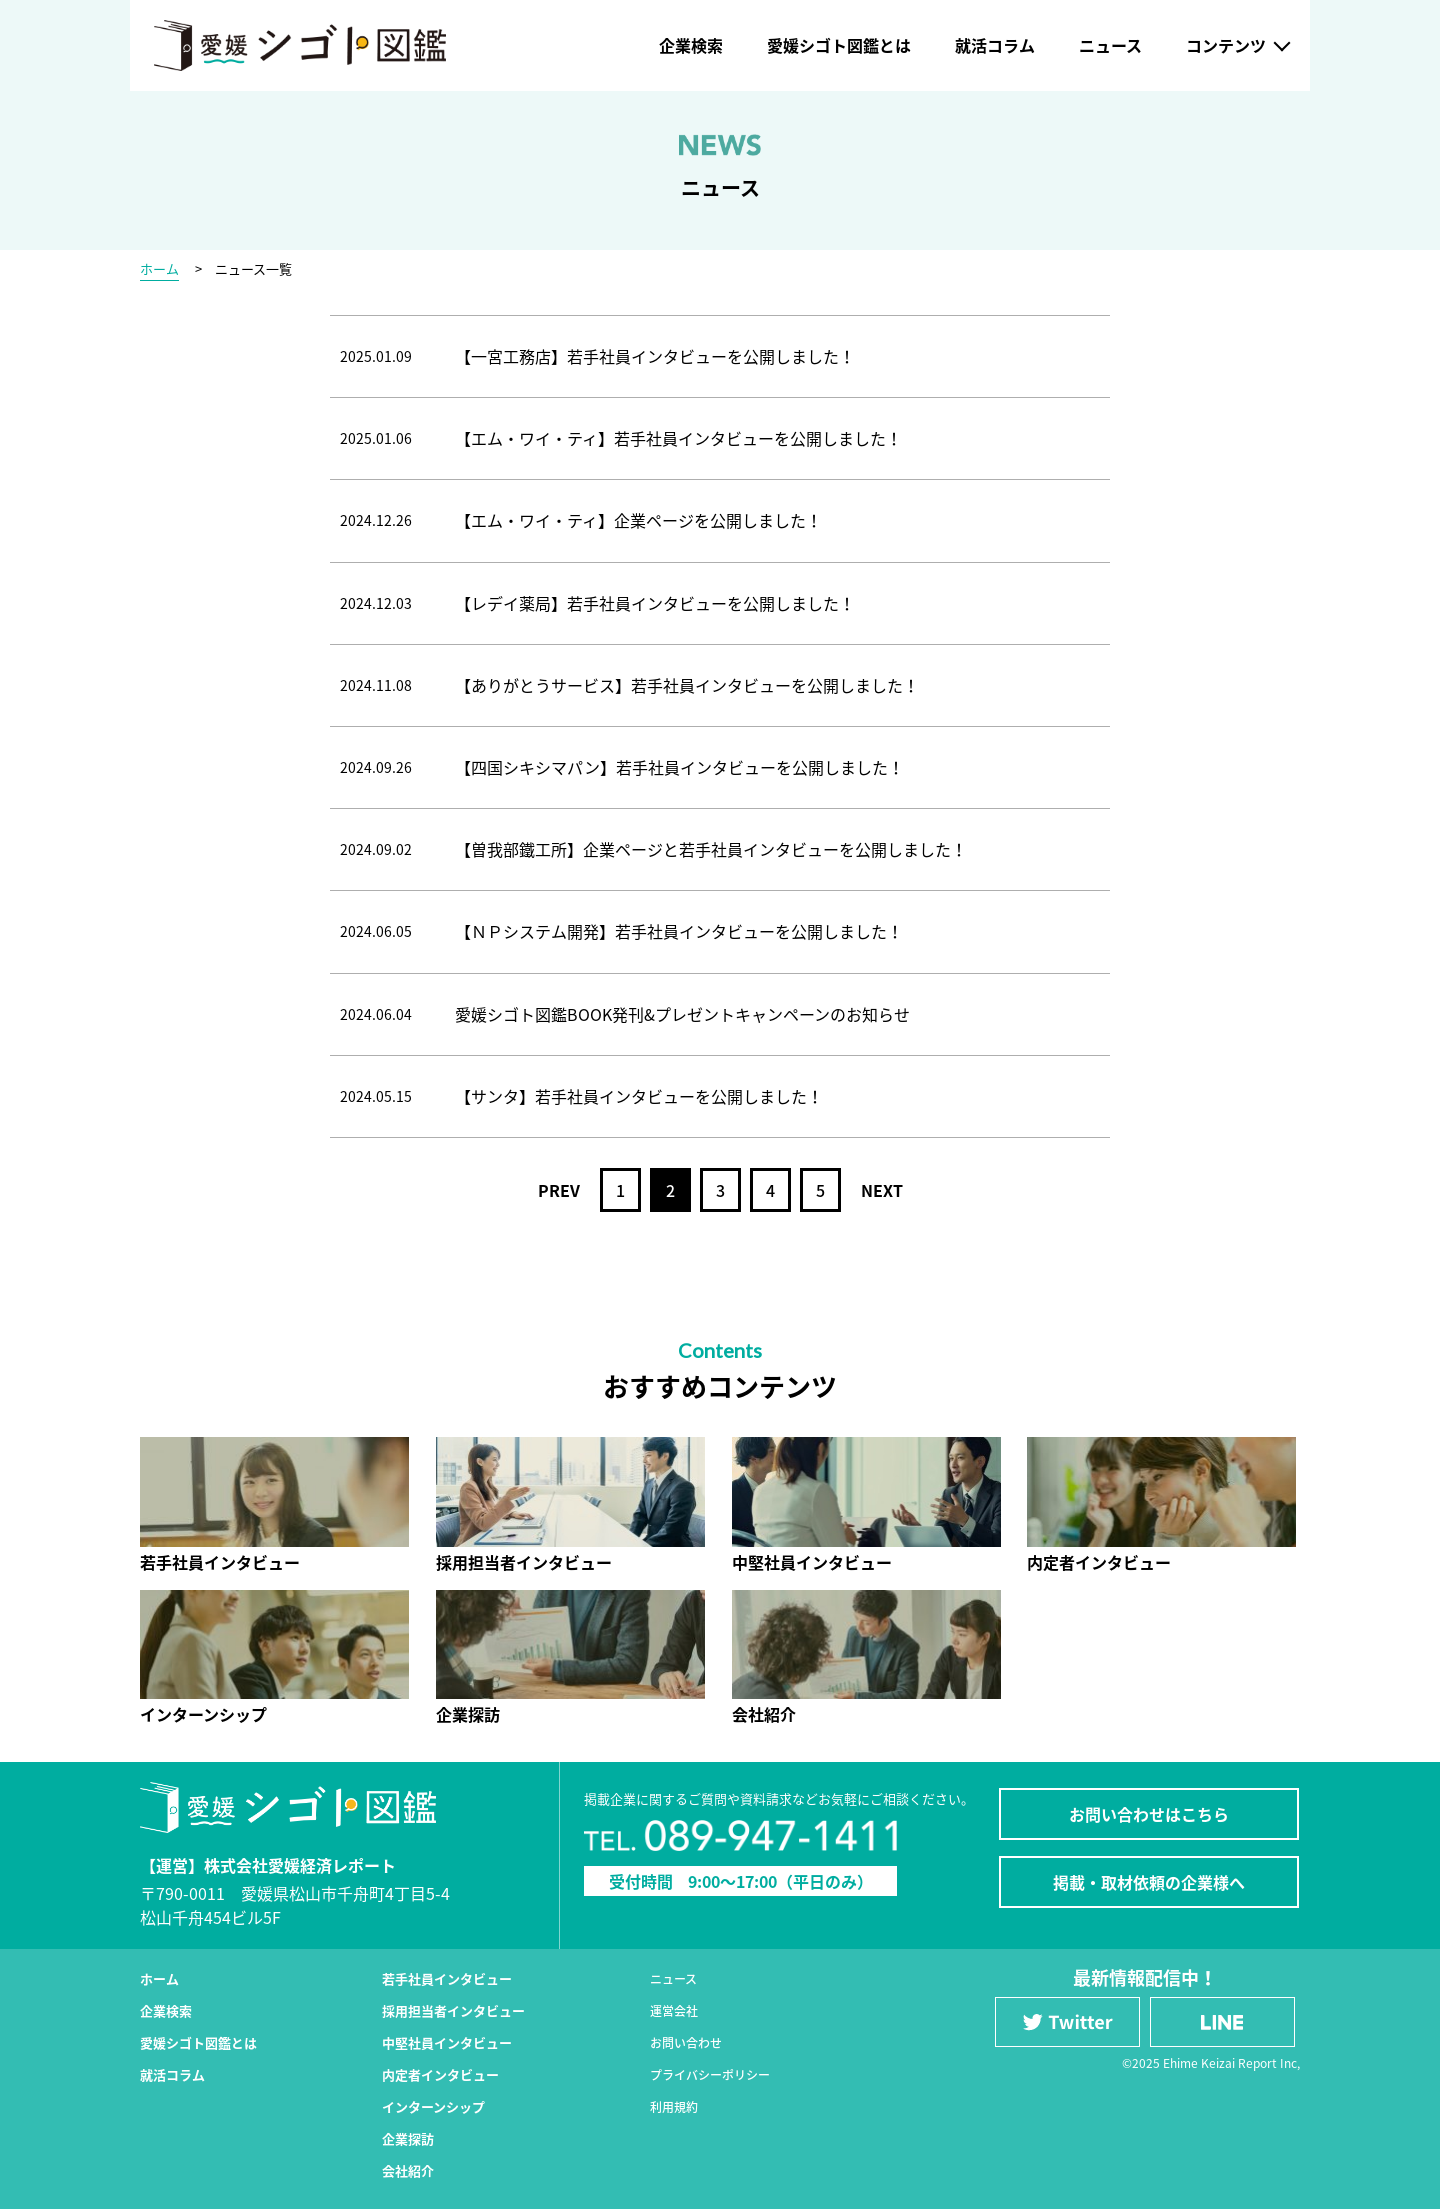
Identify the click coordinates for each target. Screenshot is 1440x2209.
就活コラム (995, 45)
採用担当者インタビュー (453, 2010)
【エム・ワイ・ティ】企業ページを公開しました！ (638, 520)
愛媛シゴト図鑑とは (839, 45)
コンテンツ (1226, 45)
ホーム (159, 268)
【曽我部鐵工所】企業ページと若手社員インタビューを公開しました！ (711, 849)
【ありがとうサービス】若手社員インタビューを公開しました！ (687, 685)
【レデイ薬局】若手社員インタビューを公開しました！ (655, 603)
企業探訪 (408, 2138)
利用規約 (674, 2107)
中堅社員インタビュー (447, 2042)
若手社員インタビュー (447, 1978)
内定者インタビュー (440, 2074)
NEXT (882, 1190)
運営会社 (674, 2011)
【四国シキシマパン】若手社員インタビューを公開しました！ (679, 767)
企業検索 (691, 45)
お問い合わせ (686, 2043)
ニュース (1110, 45)
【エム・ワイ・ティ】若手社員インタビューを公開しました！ (678, 438)
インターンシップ (433, 2106)
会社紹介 (408, 2170)
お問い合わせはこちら (1149, 1814)
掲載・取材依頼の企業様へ (1149, 1882)
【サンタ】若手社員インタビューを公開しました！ (639, 1096)
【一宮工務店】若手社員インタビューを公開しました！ (655, 356)
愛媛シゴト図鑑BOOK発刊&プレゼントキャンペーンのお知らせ (682, 1014)
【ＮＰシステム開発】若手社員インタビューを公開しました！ (679, 931)
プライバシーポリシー (710, 2075)
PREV (559, 1190)
